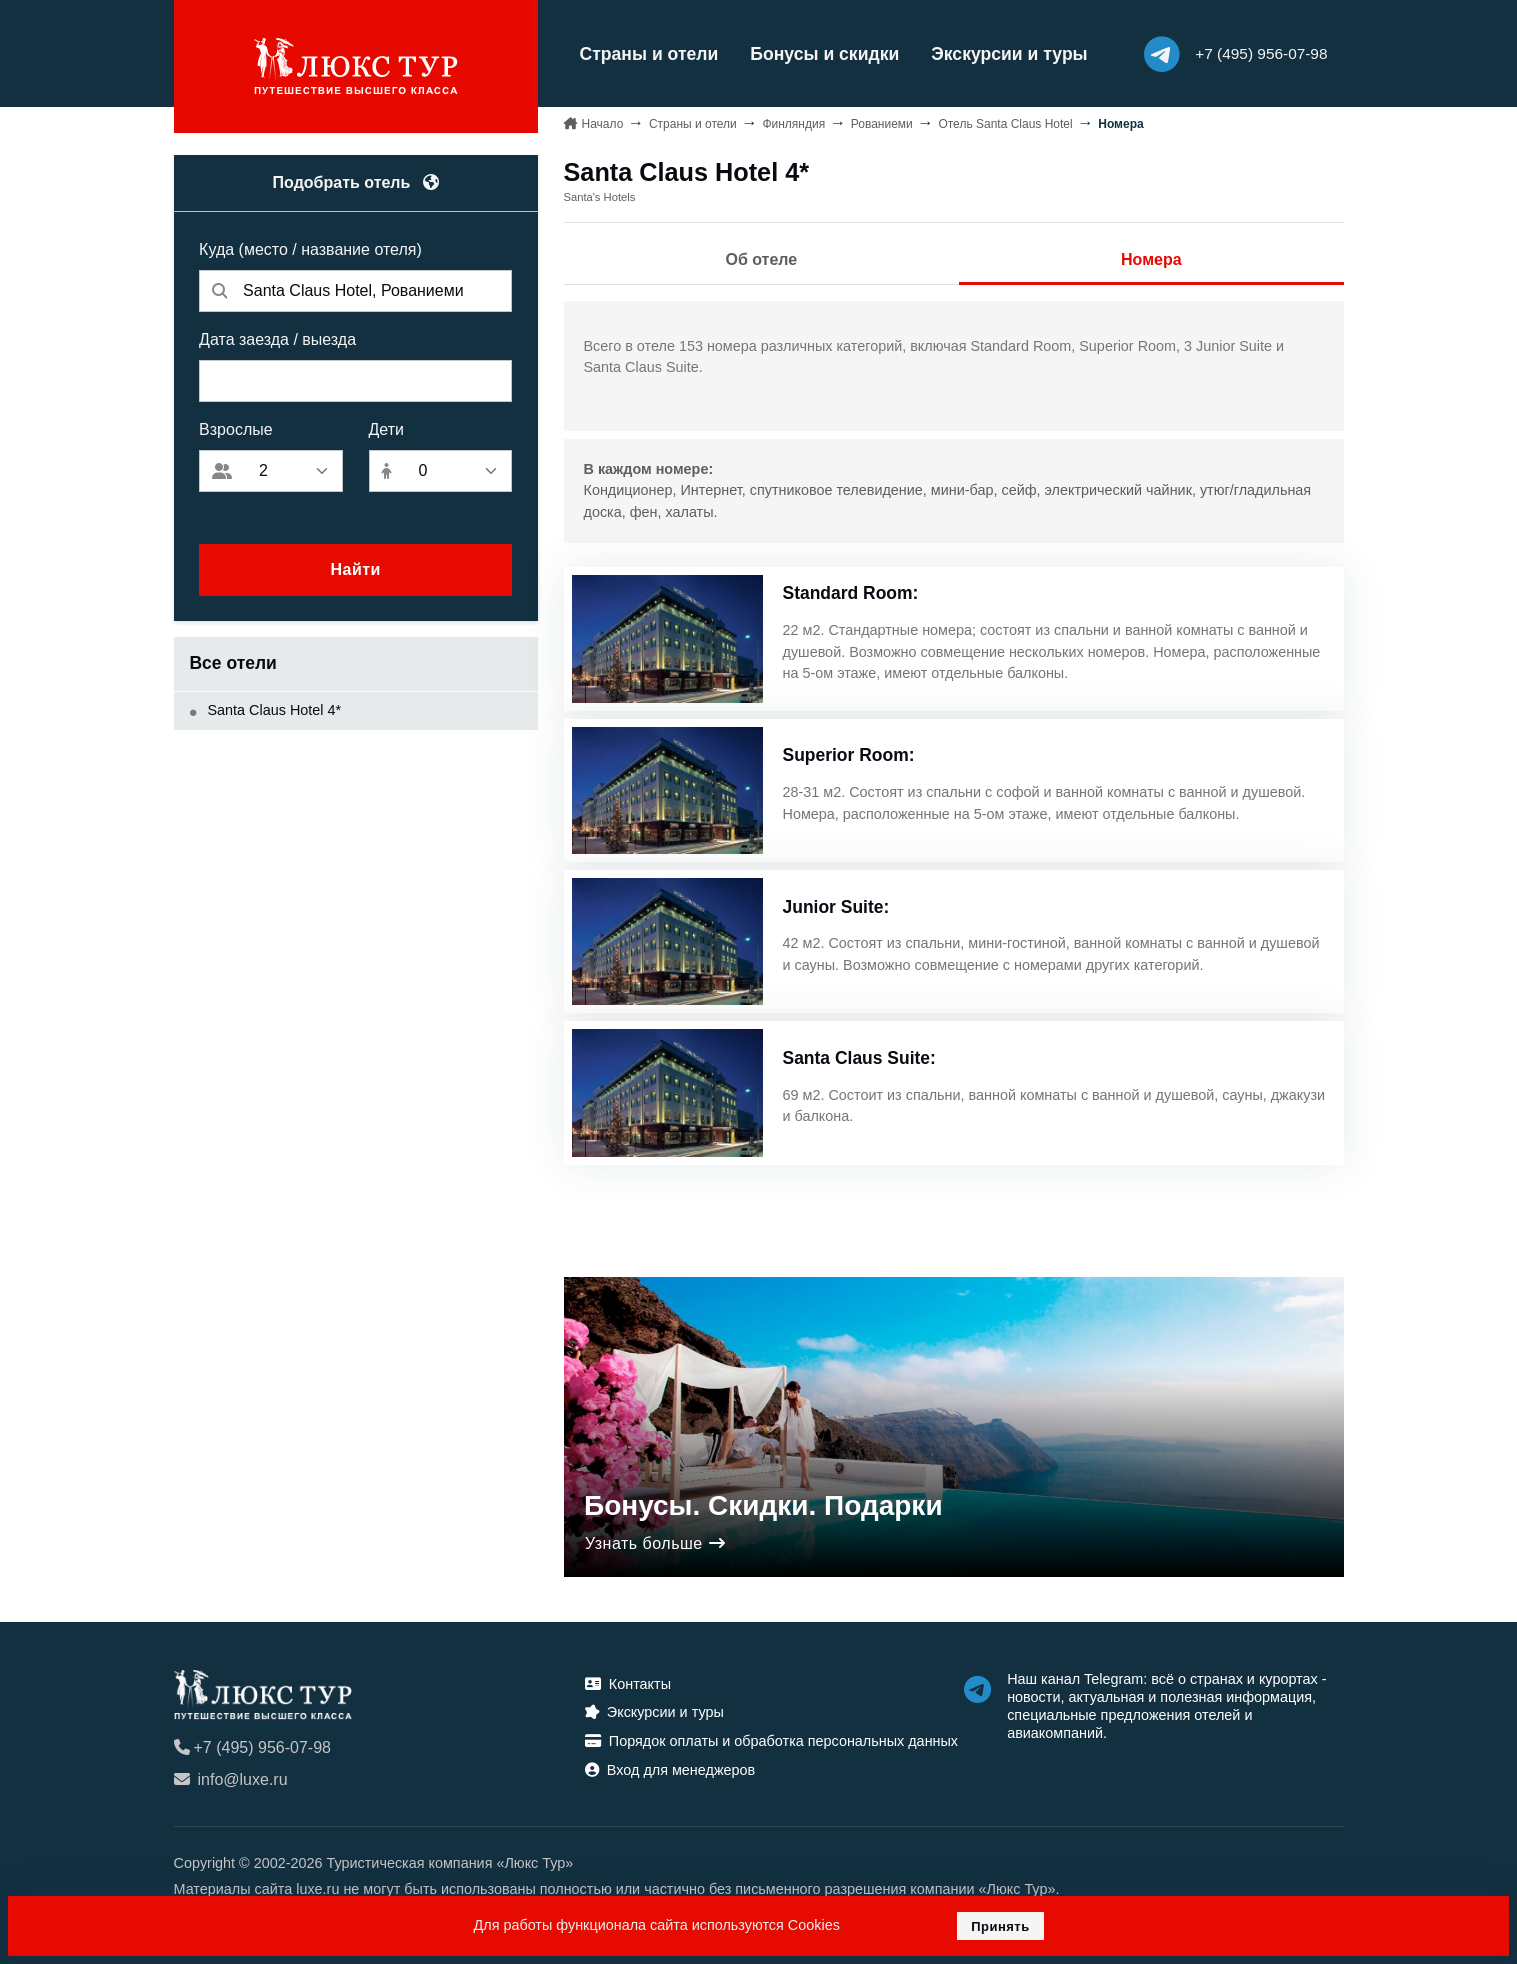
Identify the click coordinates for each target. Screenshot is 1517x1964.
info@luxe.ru (231, 1779)
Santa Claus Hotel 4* (266, 710)
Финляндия (793, 124)
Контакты (628, 1684)
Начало (603, 124)
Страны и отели (649, 54)
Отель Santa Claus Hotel (1005, 124)
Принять (1000, 1926)
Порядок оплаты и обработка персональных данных (771, 1741)
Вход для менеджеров (670, 1770)
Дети (386, 429)
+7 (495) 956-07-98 (252, 1747)
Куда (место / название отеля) (310, 249)
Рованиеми (882, 124)
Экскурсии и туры (1009, 54)
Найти (355, 569)
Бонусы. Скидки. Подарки (763, 1505)
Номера (1151, 259)
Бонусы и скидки (824, 54)
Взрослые (236, 429)
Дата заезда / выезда (277, 339)
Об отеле (761, 259)
